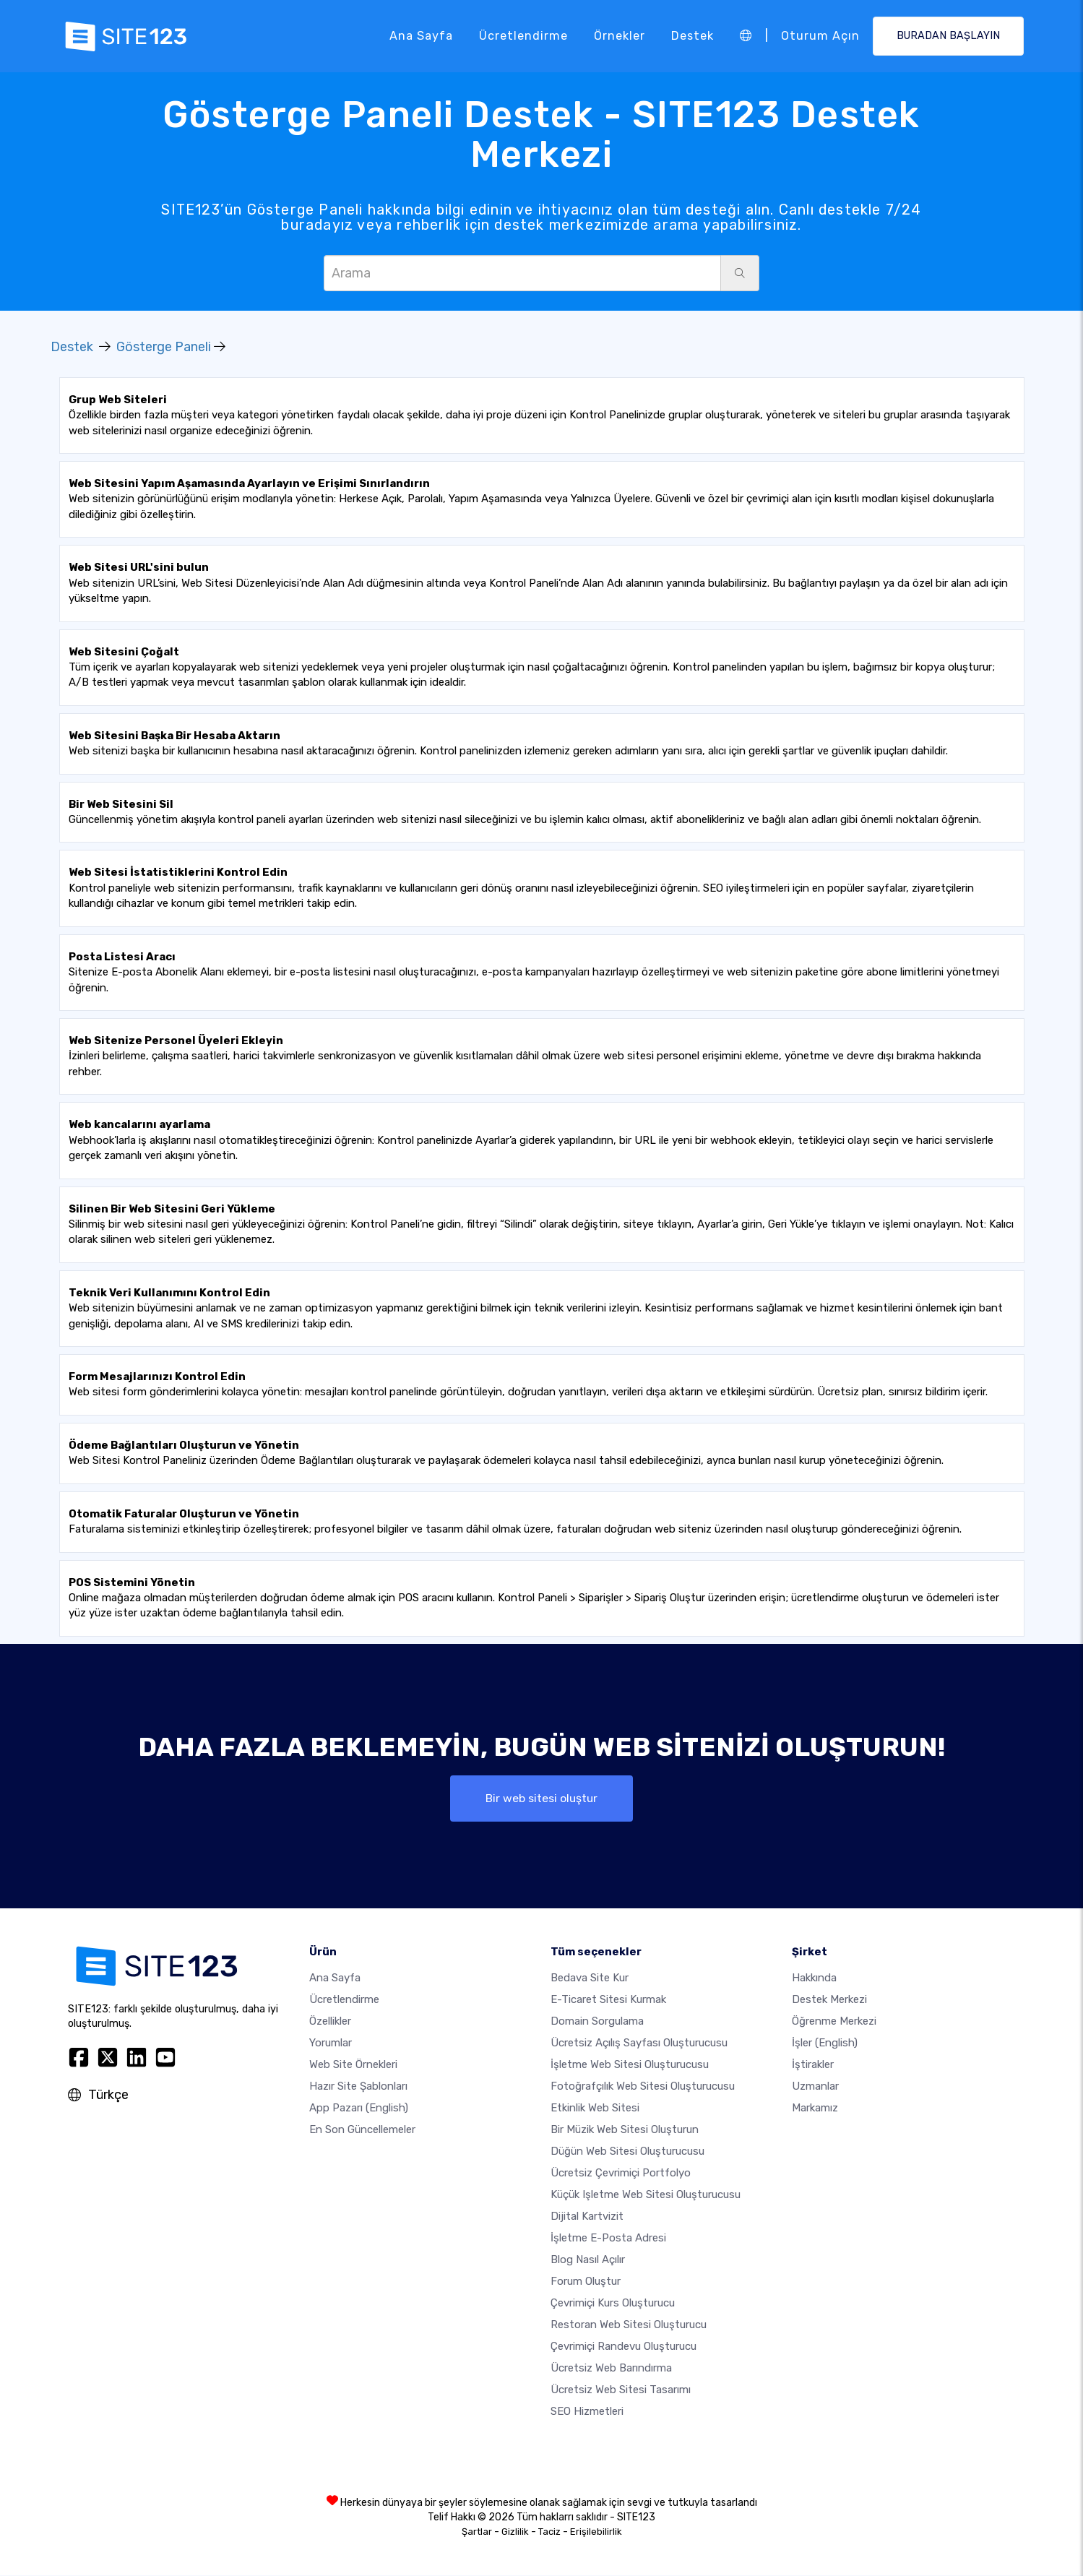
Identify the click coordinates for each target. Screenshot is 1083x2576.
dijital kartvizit (587, 2216)
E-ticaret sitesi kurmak (608, 2000)
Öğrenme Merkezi (834, 2021)
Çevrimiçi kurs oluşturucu (613, 2303)
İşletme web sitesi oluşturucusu (630, 2065)
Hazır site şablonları (358, 2086)
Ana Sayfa (421, 36)
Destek (692, 36)
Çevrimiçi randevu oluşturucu (623, 2346)
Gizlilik (515, 2532)
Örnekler (619, 36)
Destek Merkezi (829, 2000)
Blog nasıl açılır (588, 2260)
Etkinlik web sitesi (595, 2108)
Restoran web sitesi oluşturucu (629, 2325)
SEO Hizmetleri (587, 2411)
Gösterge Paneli (163, 347)
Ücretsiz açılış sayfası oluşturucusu (639, 2043)
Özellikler (330, 2021)
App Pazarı (358, 2108)
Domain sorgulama (597, 2021)
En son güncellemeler (362, 2130)
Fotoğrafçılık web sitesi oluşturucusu (643, 2086)
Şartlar (477, 2532)
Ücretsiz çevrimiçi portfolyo (621, 2173)
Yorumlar (330, 2043)
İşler (825, 2043)
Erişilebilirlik (596, 2532)
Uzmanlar (815, 2086)
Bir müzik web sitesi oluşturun (625, 2130)
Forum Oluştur (586, 2281)
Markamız (815, 2108)
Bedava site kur (590, 1978)
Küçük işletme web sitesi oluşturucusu (646, 2195)
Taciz (549, 2532)
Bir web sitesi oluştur (542, 1798)
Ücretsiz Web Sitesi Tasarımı (621, 2390)
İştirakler (813, 2065)
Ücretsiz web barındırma (611, 2368)
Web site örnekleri (353, 2065)
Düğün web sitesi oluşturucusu (627, 2151)
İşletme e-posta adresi (608, 2238)
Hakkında (814, 1978)
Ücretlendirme (523, 36)
